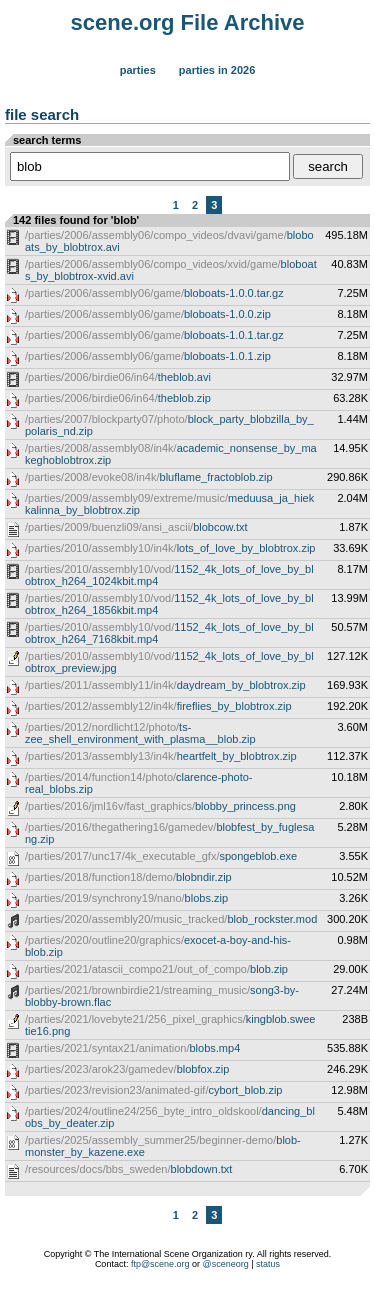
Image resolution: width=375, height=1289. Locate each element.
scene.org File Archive (188, 22)
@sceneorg (226, 1264)
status (268, 1264)
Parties (138, 70)
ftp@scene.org (160, 1264)
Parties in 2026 (217, 70)
